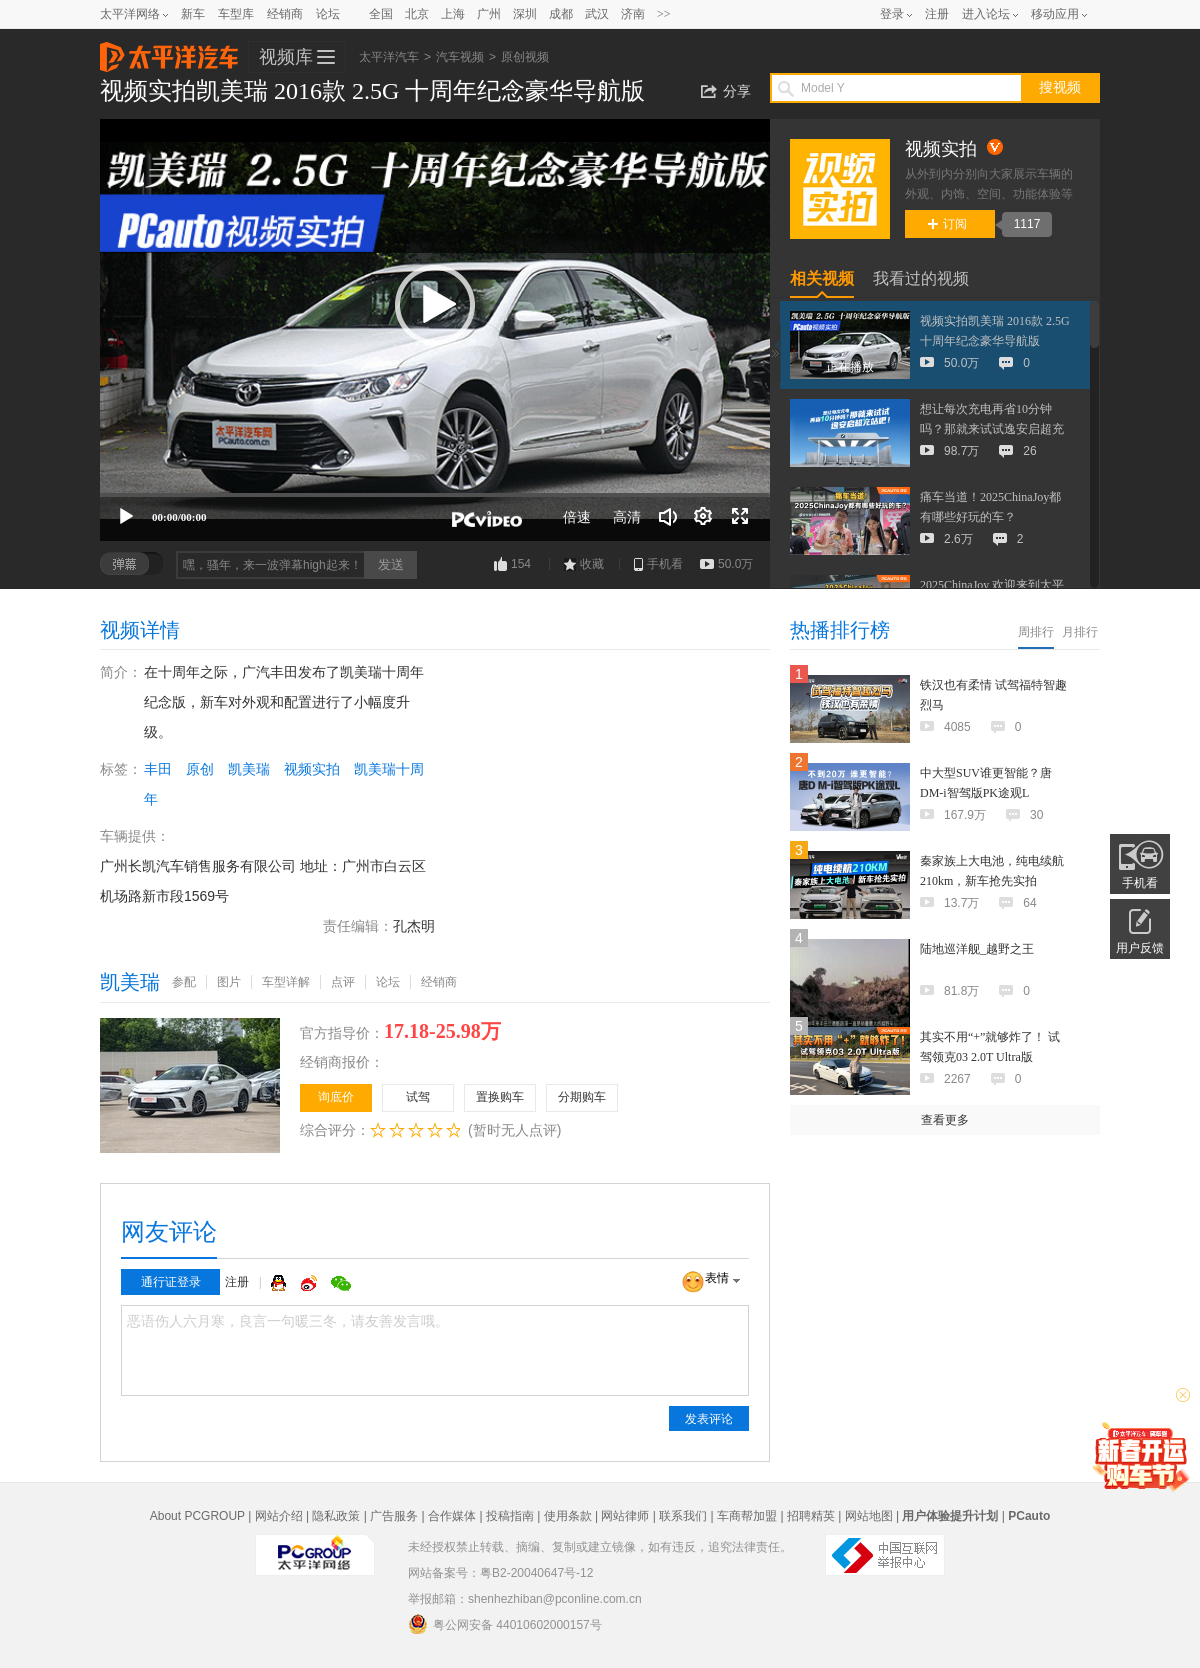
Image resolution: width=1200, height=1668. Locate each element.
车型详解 (286, 982)
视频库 (286, 57)
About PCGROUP (197, 1516)
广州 (489, 14)
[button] (435, 305)
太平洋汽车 (169, 51)
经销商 (285, 14)
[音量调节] (668, 517)
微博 (311, 1283)
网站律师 (625, 1516)
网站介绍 (279, 1516)
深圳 (525, 14)
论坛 (328, 14)
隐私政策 (336, 1516)
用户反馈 (1140, 948)
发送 (391, 564)
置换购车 (500, 1097)
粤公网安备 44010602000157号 (505, 1624)
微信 (341, 1283)
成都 (561, 14)
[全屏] (740, 517)
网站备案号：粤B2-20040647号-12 (500, 1573)
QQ (281, 1283)
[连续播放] (704, 517)
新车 (193, 14)
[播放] (126, 517)
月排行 (1080, 632)
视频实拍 (312, 769)
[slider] (435, 495)
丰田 (158, 769)
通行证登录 (171, 1282)
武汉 (597, 14)
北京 (417, 14)
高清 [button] (627, 517)
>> (664, 14)
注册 (937, 14)
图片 (229, 982)
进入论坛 (986, 14)
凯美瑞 (249, 769)
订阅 (947, 224)
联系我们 (683, 1516)
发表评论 (709, 1419)
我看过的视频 (921, 278)
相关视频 (822, 278)
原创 (200, 769)
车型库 (236, 14)
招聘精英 (811, 1516)
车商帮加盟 (747, 1516)
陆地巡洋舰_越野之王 (977, 949)
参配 (184, 982)
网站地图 (869, 1516)
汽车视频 (460, 57)
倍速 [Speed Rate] (577, 517)
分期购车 (582, 1097)
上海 (453, 14)
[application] (435, 330)
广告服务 (394, 1516)
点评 (343, 982)
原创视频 (525, 57)
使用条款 (568, 1516)
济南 (633, 14)
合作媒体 (452, 1516)
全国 (381, 14)
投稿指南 (510, 1516)
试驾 (418, 1097)
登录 (892, 14)
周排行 (1036, 632)
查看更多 (945, 1120)
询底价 (336, 1097)
